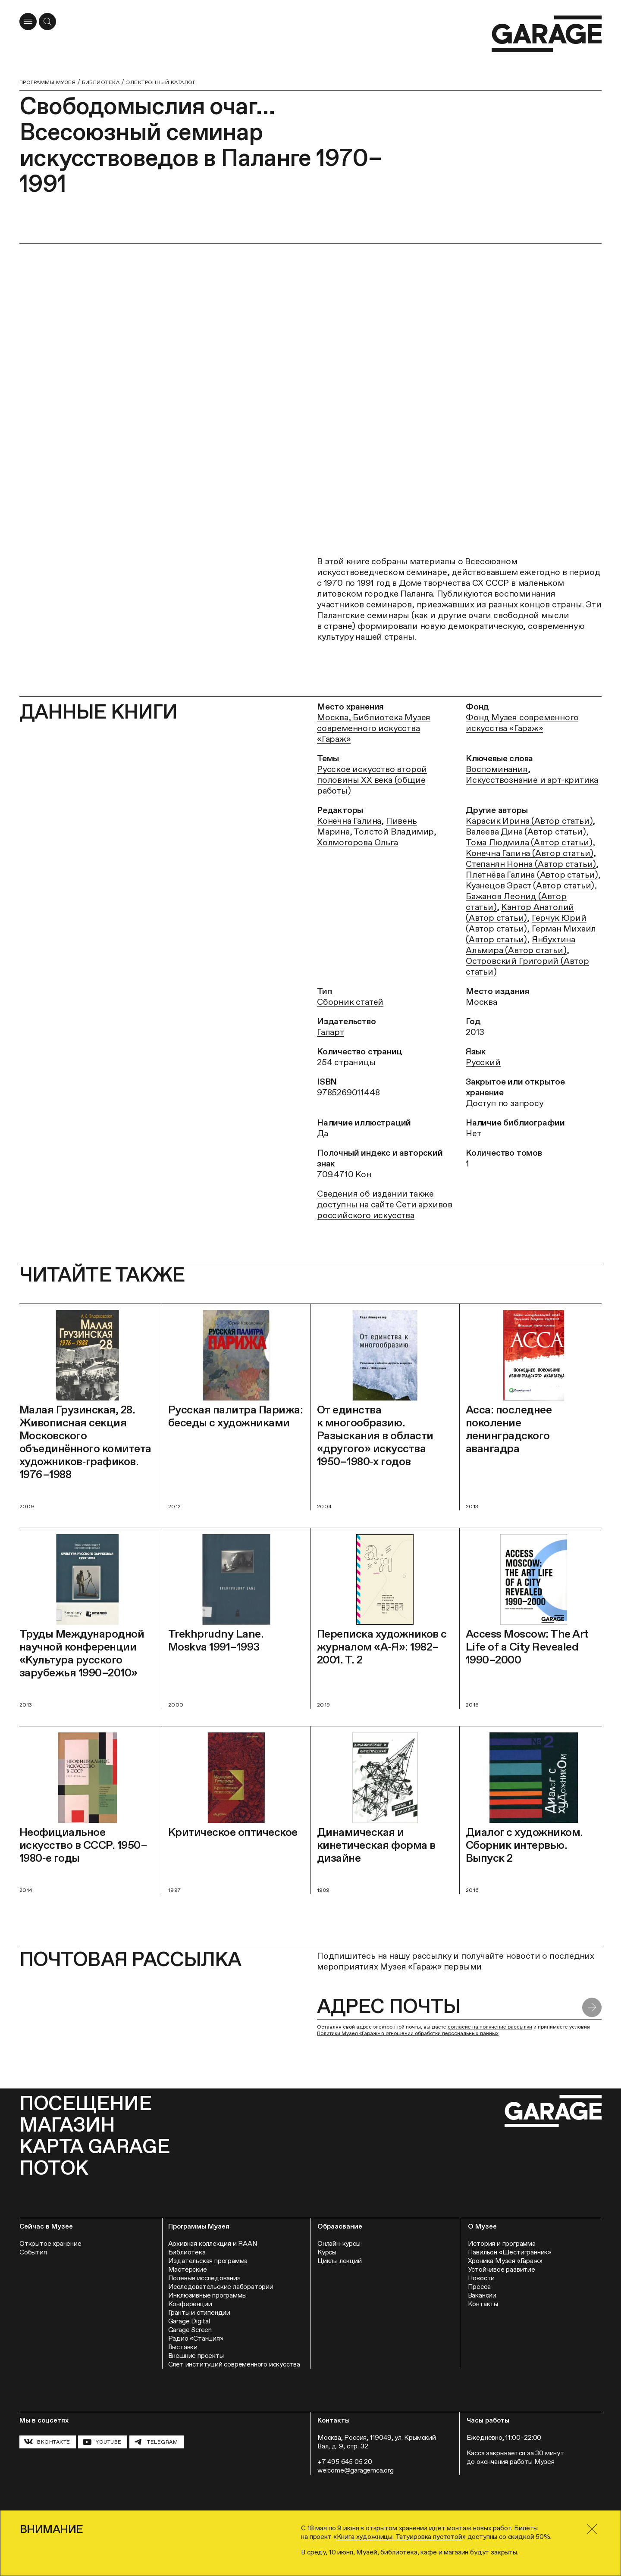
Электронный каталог (160, 82)
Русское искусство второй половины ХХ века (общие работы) (372, 780)
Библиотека (100, 82)
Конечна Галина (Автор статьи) (529, 853)
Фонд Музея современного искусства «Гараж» (522, 722)
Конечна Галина (349, 821)
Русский (483, 1062)
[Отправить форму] (592, 2007)
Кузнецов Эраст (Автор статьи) (530, 885)
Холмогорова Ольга (357, 842)
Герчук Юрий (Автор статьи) (526, 923)
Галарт (330, 1032)
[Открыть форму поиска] (47, 21)
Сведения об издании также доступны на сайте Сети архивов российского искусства (384, 1204)
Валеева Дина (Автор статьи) (526, 831)
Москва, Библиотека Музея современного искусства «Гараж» (373, 728)
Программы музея (47, 82)
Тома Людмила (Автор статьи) (529, 842)
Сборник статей (350, 1002)
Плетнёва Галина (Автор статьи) (532, 874)
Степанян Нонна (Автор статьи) (531, 864)
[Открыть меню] (28, 21)
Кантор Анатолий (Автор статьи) (520, 912)
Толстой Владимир (394, 831)
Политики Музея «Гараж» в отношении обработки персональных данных (408, 2033)
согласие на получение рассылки (490, 2027)
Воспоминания (497, 769)
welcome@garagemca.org (355, 2470)
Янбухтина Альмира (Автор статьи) (520, 944)
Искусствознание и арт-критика (532, 780)
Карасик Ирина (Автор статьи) (529, 821)
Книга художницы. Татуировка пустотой (399, 2536)
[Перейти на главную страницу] (547, 34)
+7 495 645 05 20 (344, 2461)
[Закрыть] (591, 2529)
